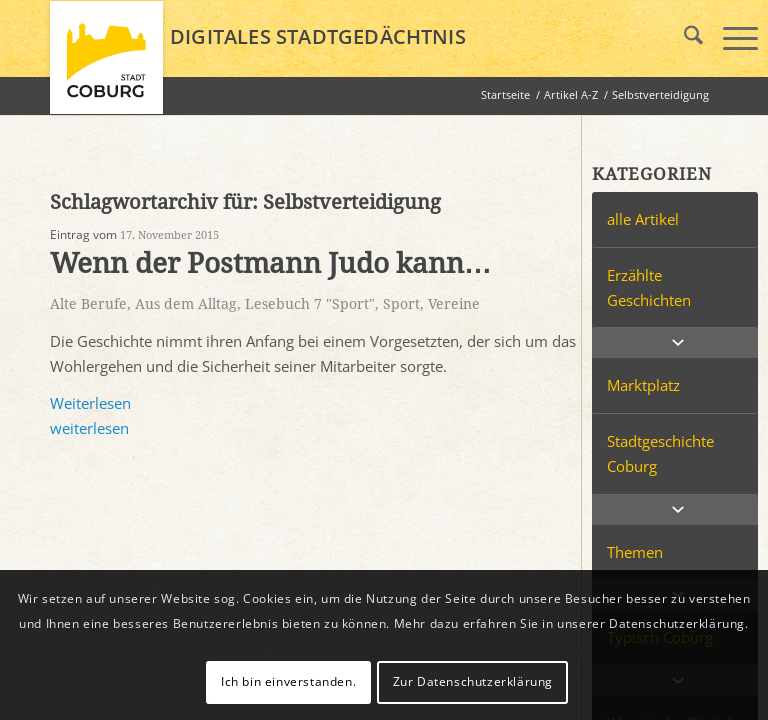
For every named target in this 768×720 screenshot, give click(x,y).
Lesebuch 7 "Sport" (310, 304)
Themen (635, 552)
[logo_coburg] (106, 66)
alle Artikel (643, 219)
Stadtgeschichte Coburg (660, 453)
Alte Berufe (88, 304)
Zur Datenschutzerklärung (473, 681)
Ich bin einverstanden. (288, 681)
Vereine (454, 304)
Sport (401, 304)
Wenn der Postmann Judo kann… (271, 263)
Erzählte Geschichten (649, 287)
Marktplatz (643, 385)
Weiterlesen (90, 403)
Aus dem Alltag (186, 304)
